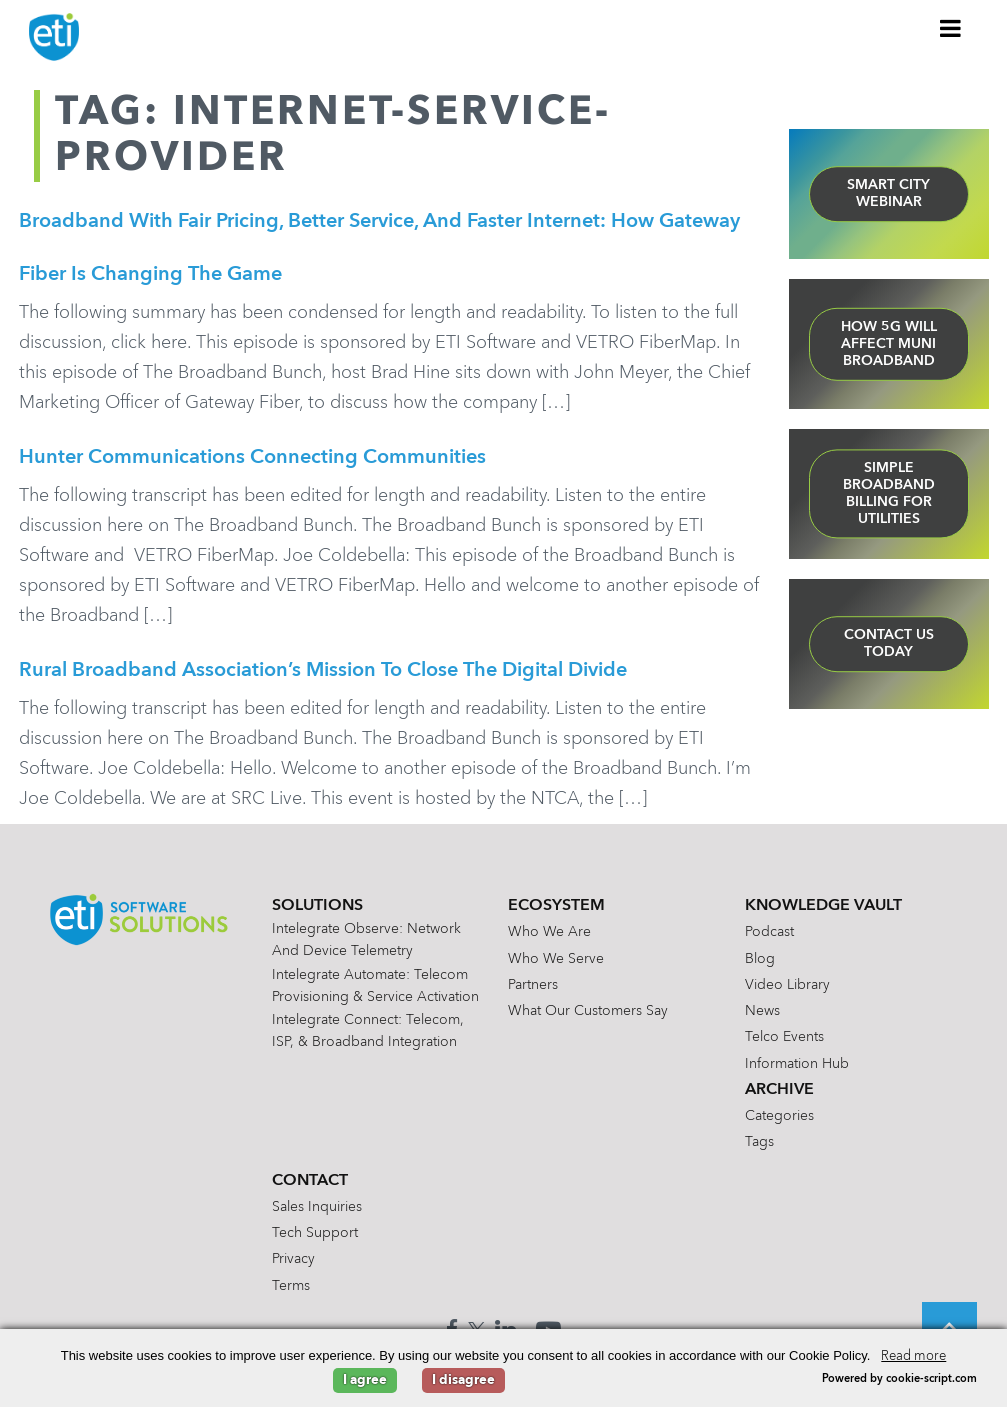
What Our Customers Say (588, 1019)
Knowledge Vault (823, 914)
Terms (291, 1294)
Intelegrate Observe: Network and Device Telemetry (366, 948)
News (762, 1019)
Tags (759, 1150)
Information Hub (797, 1072)
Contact (310, 1189)
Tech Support (315, 1241)
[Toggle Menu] (951, 28)
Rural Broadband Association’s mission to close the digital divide (323, 677)
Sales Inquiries (317, 1215)
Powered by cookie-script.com (899, 1379)
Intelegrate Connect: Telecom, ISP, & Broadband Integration (368, 1039)
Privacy (293, 1267)
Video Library (787, 993)
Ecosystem (556, 914)
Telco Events (784, 1045)
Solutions (317, 914)
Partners (533, 993)
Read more (913, 1356)
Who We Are (549, 940)
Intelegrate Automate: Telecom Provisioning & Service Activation (375, 994)
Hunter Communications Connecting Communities (252, 462)
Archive (779, 1098)
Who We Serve (556, 967)
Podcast (769, 940)
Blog (760, 967)
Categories (779, 1124)
